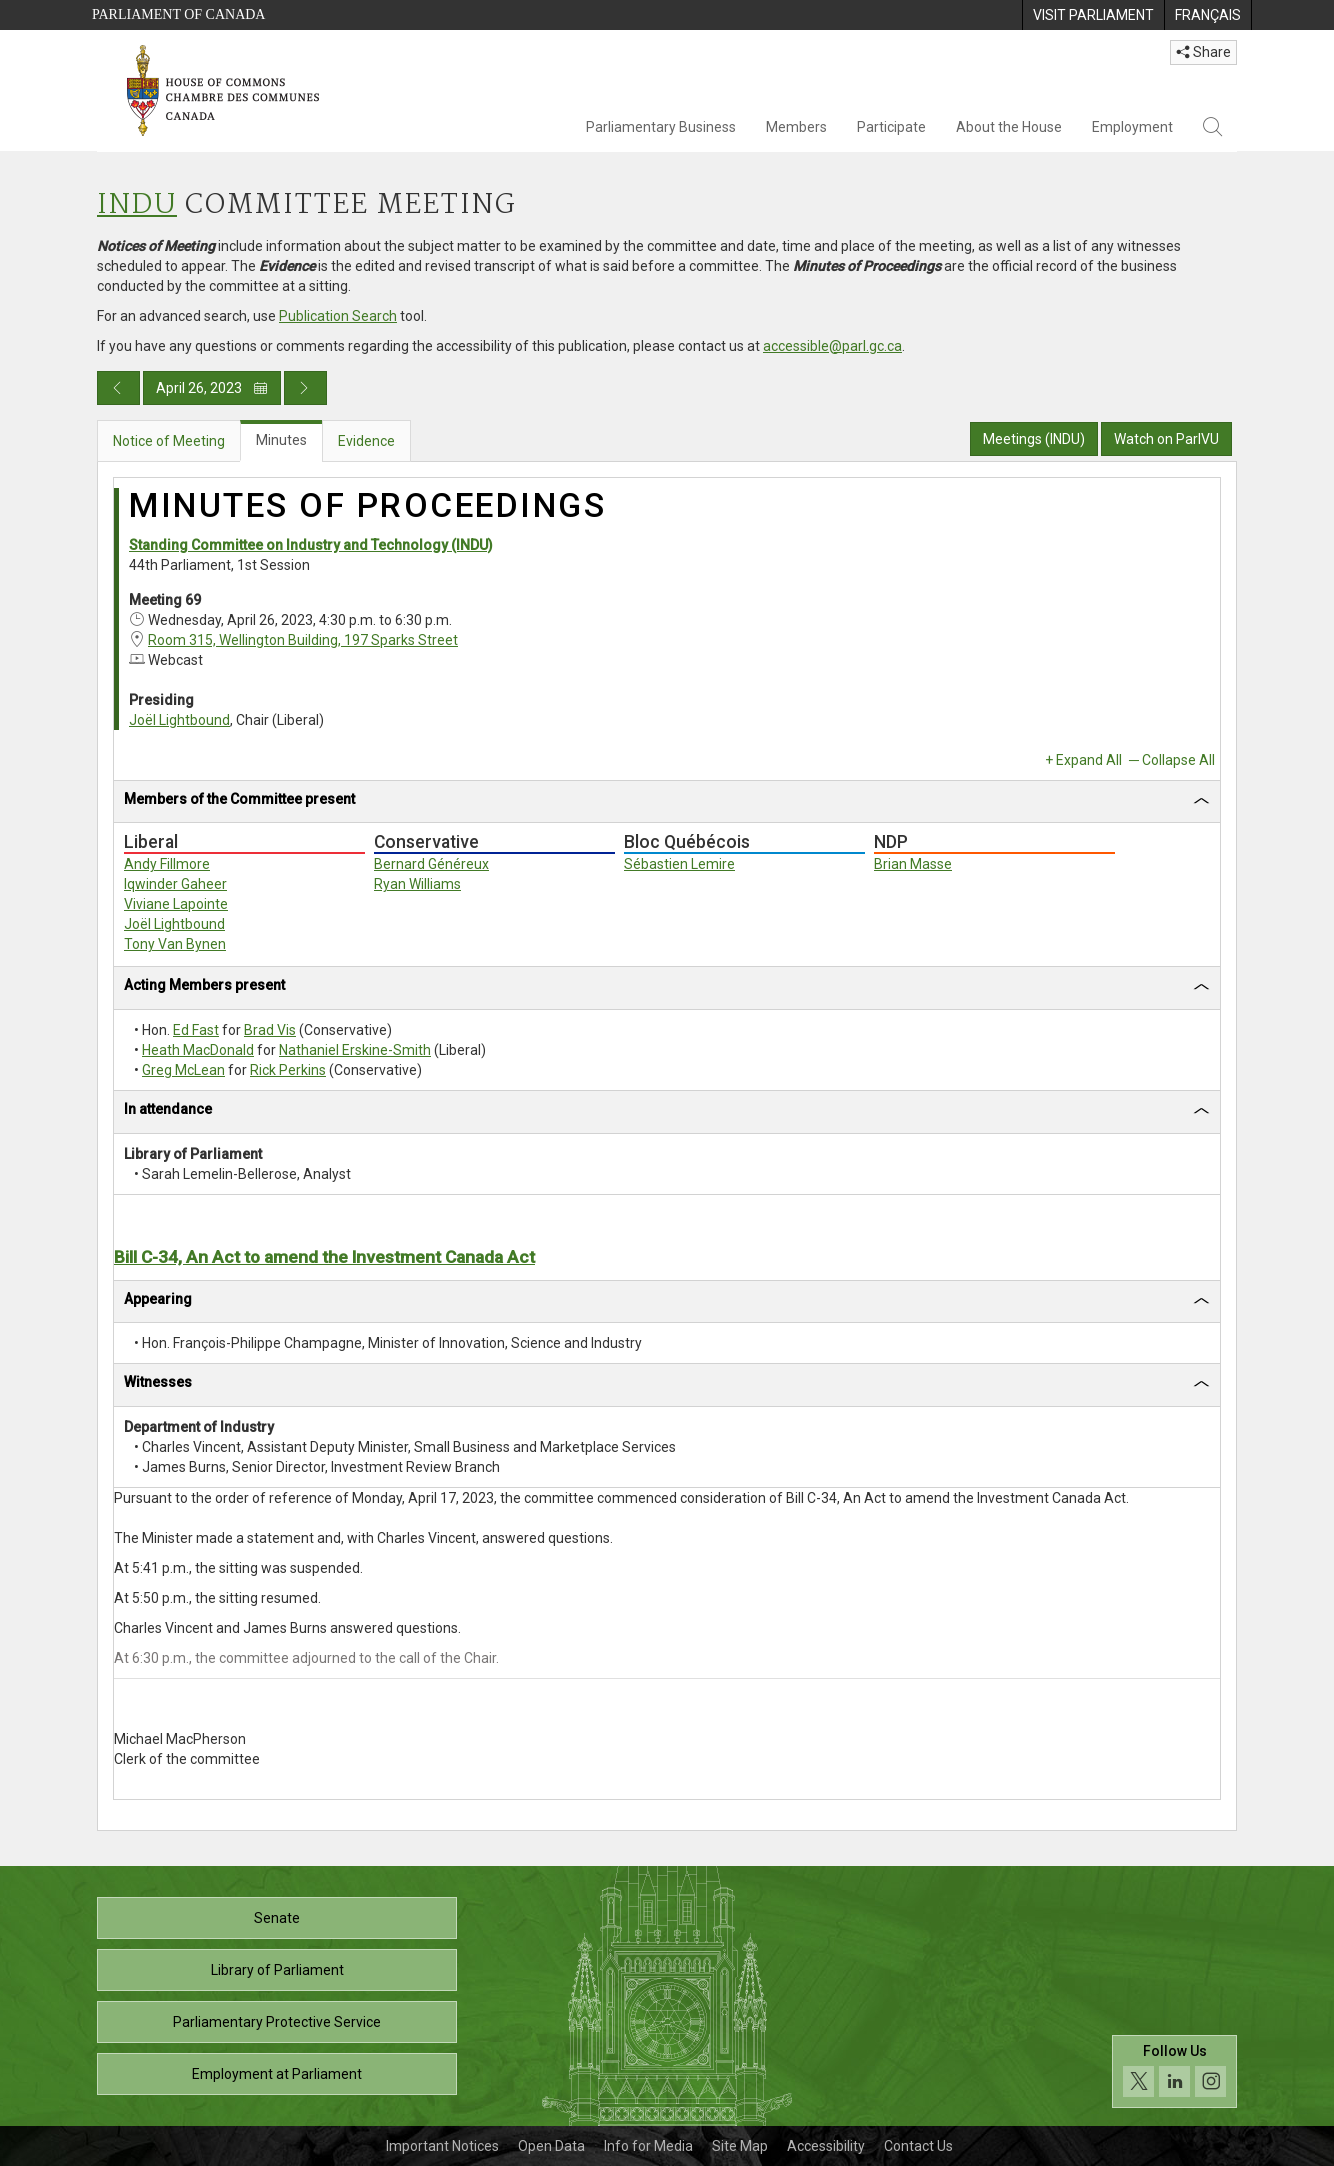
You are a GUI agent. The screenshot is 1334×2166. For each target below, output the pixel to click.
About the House (1009, 127)
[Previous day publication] (118, 388)
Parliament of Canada (178, 14)
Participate (891, 127)
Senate (277, 1918)
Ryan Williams (417, 884)
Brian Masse (913, 864)
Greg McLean (183, 1070)
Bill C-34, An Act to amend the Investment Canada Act (324, 1257)
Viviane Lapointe (176, 904)
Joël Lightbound (179, 720)
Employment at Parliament (277, 2074)
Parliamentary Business (661, 127)
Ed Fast (196, 1030)
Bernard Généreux (431, 864)
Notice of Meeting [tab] (169, 441)
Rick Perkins (288, 1070)
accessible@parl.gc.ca (832, 346)
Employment (1132, 127)
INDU (137, 205)
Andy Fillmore (167, 864)
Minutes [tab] (281, 440)
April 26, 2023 (212, 388)
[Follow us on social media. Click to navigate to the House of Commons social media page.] (1174, 2071)
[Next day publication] (305, 388)
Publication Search (338, 316)
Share (1203, 52)
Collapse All (1178, 760)
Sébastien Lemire (679, 864)
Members (796, 127)
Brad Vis (270, 1030)
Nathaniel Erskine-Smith (355, 1050)
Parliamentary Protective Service (277, 2022)
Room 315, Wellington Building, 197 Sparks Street (303, 640)
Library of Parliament (277, 1970)
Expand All (1089, 760)
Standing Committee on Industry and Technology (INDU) (311, 545)
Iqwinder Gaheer (175, 884)
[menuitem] (1093, 15)
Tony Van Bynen (175, 944)
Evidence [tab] (366, 441)
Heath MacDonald (198, 1050)
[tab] (667, 802)
